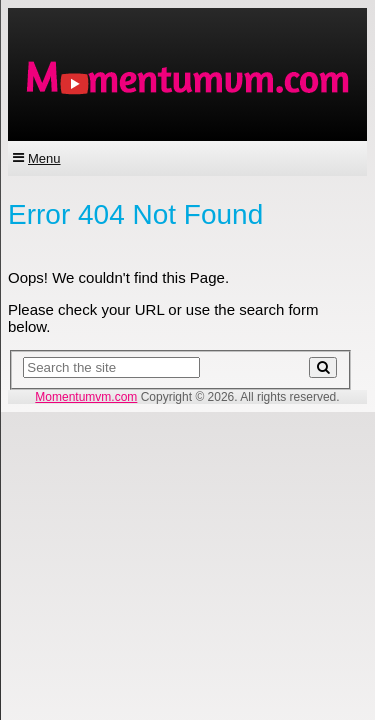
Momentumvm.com (86, 397)
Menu (44, 158)
